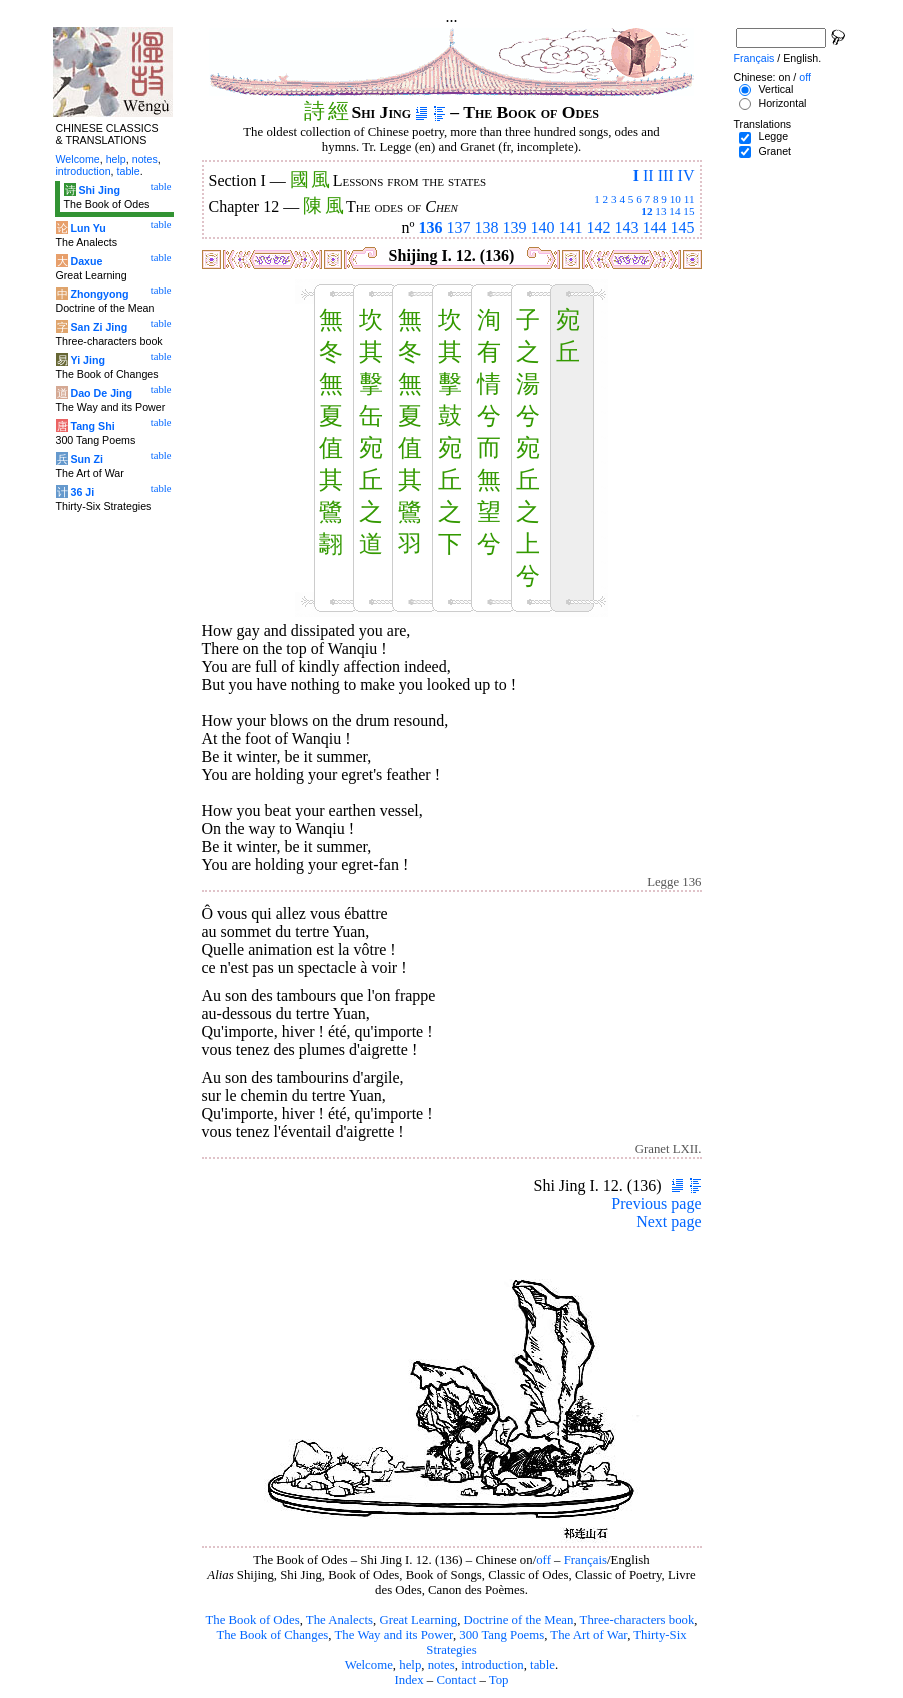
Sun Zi (86, 459)
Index (408, 1680)
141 (571, 227)
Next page (668, 1221)
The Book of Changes (272, 1635)
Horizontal (782, 103)
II (648, 175)
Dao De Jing (101, 393)
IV (686, 175)
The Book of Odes (252, 1620)
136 (431, 227)
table (542, 1665)
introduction (492, 1665)
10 (675, 199)
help (410, 1665)
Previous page (656, 1203)
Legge (773, 136)
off (543, 1560)
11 (689, 199)
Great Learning (418, 1620)
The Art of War (588, 1635)
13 (660, 211)
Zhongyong (99, 294)
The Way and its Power (394, 1635)
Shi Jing (98, 190)
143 (627, 227)
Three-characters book (637, 1620)
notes (441, 1665)
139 (515, 227)
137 (459, 227)
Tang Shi (92, 426)
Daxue (86, 261)
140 (543, 227)
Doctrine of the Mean (519, 1620)
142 (599, 227)
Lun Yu (87, 228)
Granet (774, 151)
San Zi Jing (98, 327)
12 (646, 211)
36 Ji (82, 492)
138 (487, 227)
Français (585, 1560)
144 (655, 227)
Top (499, 1680)
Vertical (775, 89)
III (666, 175)
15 (688, 211)
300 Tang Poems (501, 1635)
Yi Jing (87, 360)
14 (674, 211)
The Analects (339, 1620)
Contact (456, 1680)
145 (683, 227)
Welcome (369, 1665)
